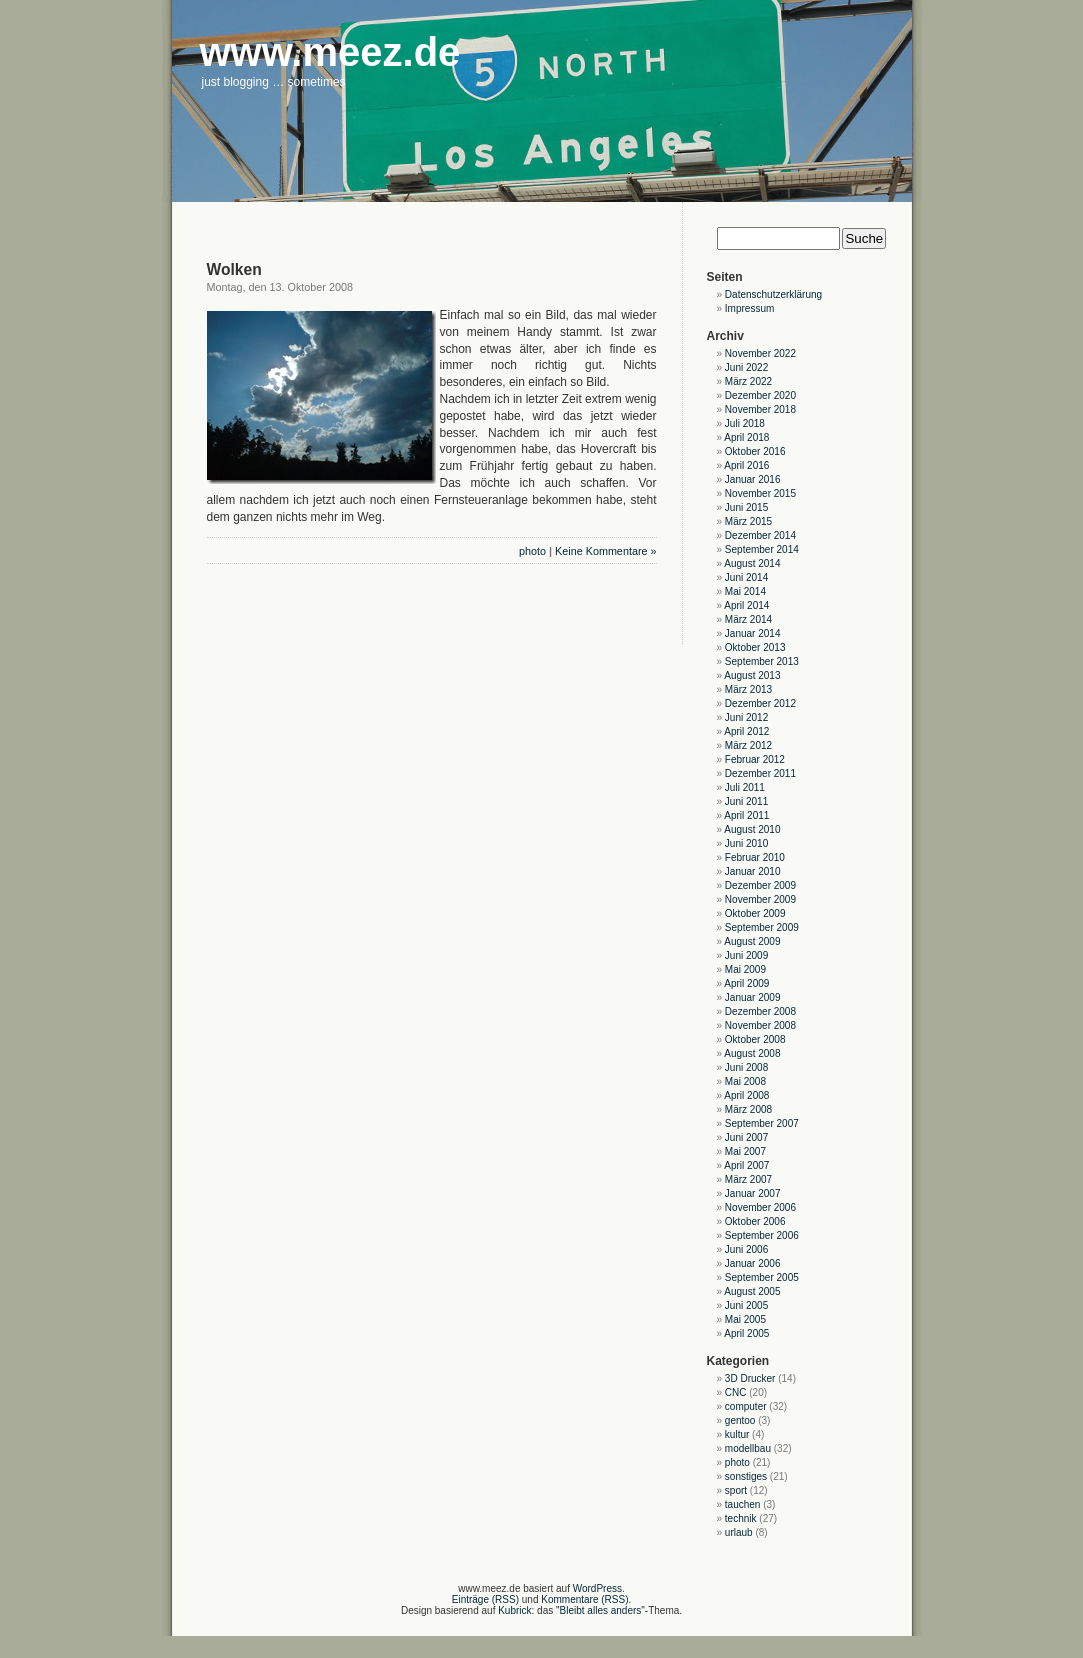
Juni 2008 (746, 1067)
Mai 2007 (745, 1151)
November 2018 (760, 409)
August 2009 (752, 941)
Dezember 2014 (760, 535)
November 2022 (760, 353)
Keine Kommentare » (605, 551)
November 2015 (760, 493)
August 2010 (752, 829)
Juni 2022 (746, 367)
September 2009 (762, 927)
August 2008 (752, 1053)
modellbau (748, 1448)
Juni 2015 (746, 507)
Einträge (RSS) (485, 1599)
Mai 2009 (745, 969)
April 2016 (746, 465)
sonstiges (746, 1476)
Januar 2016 (753, 479)
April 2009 (746, 983)
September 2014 (762, 549)
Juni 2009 (746, 955)
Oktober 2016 (755, 451)
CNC (736, 1392)
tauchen (743, 1504)
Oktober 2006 (755, 1221)
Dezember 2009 (760, 885)
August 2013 (752, 675)
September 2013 (762, 661)
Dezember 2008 (760, 1011)
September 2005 (762, 1277)
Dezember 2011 (760, 773)
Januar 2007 (753, 1193)
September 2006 (762, 1235)
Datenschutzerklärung (773, 294)
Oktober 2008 (755, 1039)
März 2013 (748, 689)
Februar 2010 (755, 857)
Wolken (234, 269)
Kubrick (514, 1610)
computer (746, 1406)
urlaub (739, 1532)
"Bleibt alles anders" (600, 1610)
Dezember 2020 (760, 395)
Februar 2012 (755, 759)
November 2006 (760, 1207)
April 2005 (746, 1333)
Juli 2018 (745, 423)
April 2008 (746, 1095)
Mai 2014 (745, 591)
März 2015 (748, 521)
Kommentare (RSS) (584, 1599)
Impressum (749, 308)
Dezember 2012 (760, 703)
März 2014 (748, 619)
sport (736, 1490)
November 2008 (760, 1025)
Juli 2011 (745, 787)
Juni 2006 (746, 1249)
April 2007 (746, 1165)
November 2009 (760, 899)
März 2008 (748, 1109)
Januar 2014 (753, 633)
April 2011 (746, 815)
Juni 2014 (746, 577)
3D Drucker (750, 1378)
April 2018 (746, 437)
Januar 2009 (753, 997)
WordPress (597, 1588)
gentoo (740, 1420)
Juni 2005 (746, 1305)
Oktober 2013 (755, 647)
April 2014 (746, 605)
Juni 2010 (746, 843)
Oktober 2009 (755, 913)
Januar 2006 (753, 1263)
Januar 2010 (753, 871)
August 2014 (752, 563)
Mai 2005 (745, 1319)
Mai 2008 (745, 1081)
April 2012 (746, 731)
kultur (737, 1434)
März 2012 (748, 745)
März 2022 (748, 381)
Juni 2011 (746, 801)
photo (532, 551)
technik (741, 1518)
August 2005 (752, 1291)
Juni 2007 (746, 1137)
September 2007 (762, 1123)
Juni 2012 (746, 717)
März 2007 (748, 1179)
